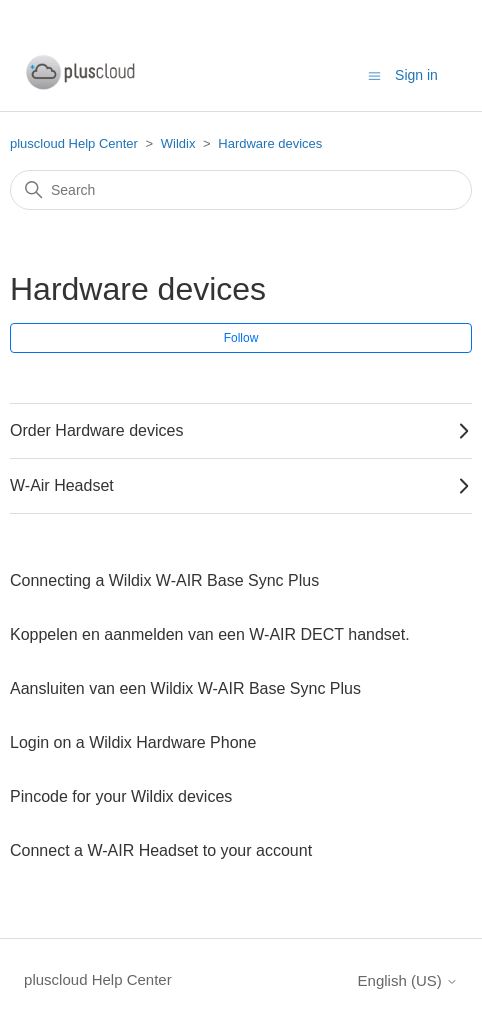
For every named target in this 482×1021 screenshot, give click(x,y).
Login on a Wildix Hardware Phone (133, 742)
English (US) (408, 980)
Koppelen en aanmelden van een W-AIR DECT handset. (212, 634)
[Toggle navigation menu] (374, 74)
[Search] (241, 190)
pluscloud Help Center (74, 143)
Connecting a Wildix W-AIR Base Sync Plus (164, 580)
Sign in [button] (416, 75)
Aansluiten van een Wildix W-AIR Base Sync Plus (185, 688)
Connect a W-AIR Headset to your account (161, 850)
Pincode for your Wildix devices (121, 796)
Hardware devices (270, 143)
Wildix (178, 143)
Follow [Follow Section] (241, 338)
